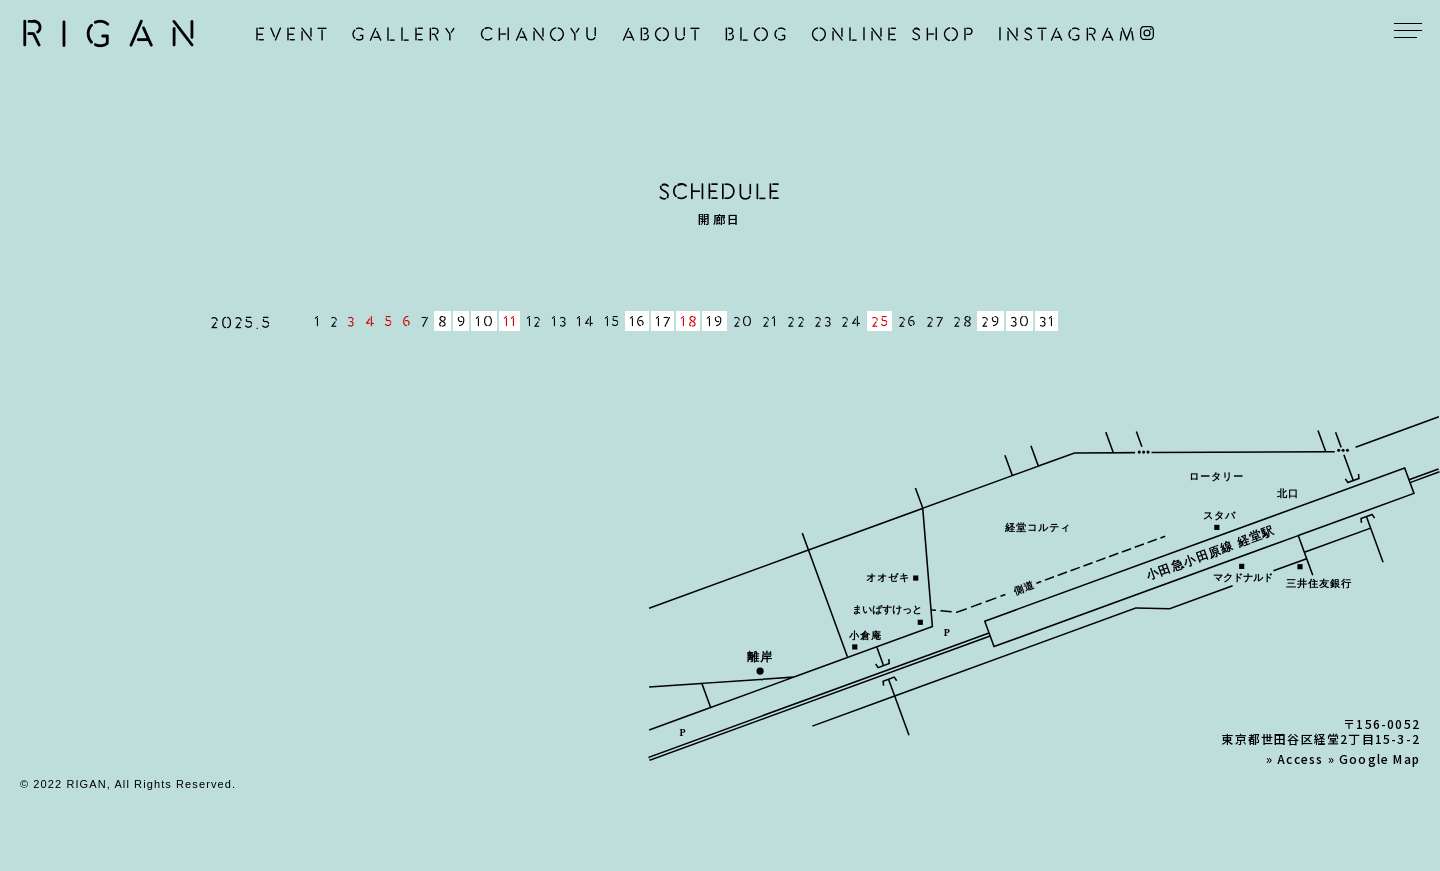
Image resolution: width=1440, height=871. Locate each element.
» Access (1295, 758)
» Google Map (1374, 758)
